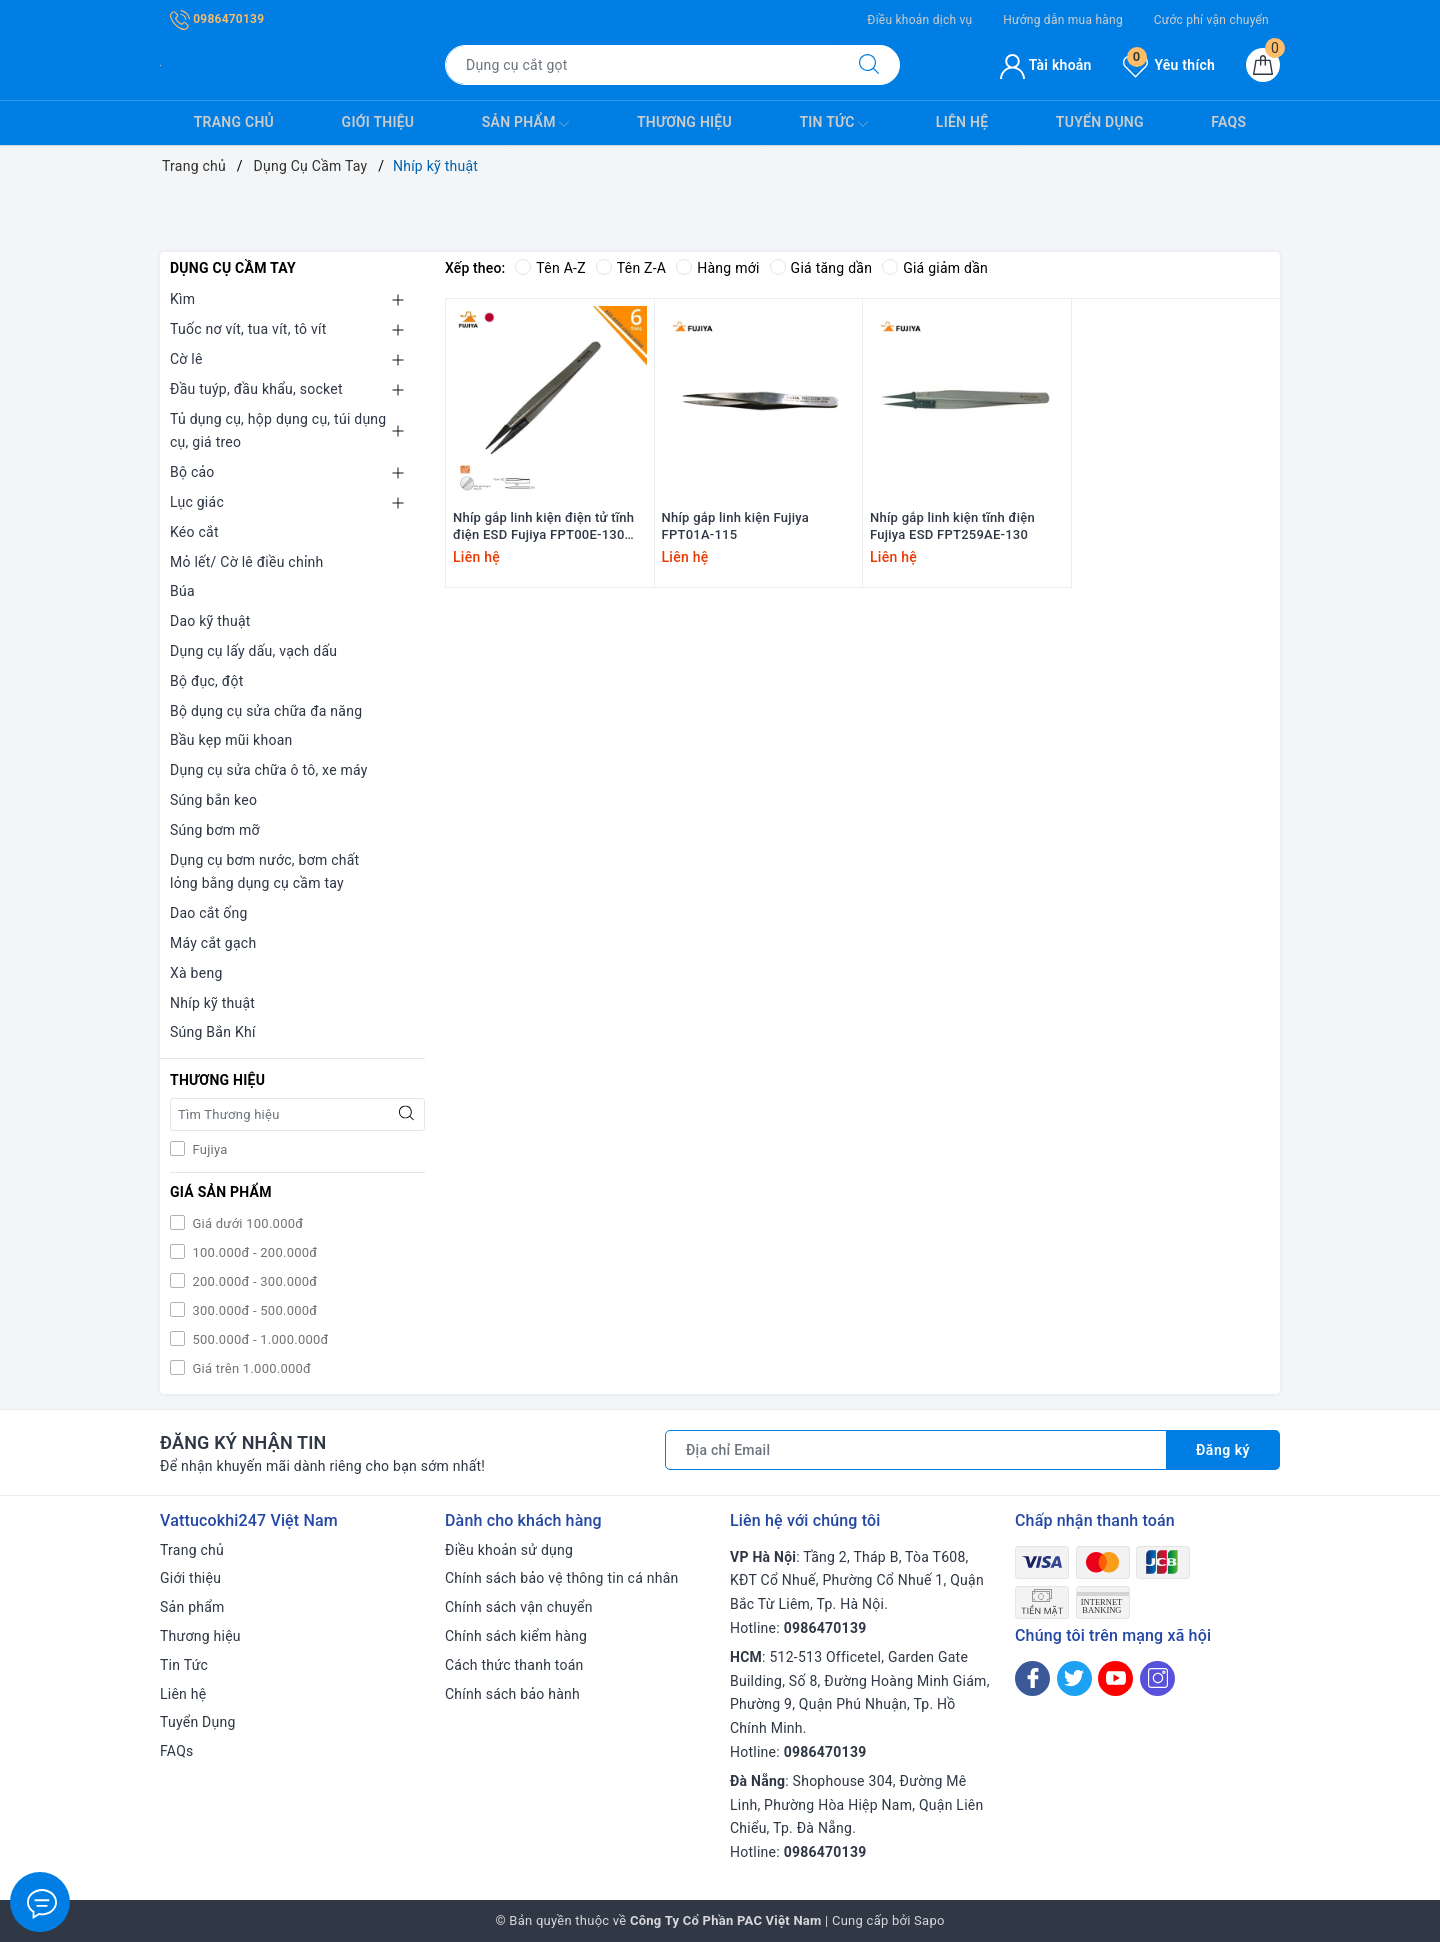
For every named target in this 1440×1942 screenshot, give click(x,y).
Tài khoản (1045, 65)
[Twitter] (1074, 1678)
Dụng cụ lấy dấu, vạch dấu (253, 651)
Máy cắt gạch (213, 943)
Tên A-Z (550, 268)
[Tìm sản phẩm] (642, 65)
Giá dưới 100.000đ (246, 1223)
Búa (182, 591)
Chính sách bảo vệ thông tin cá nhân (562, 1578)
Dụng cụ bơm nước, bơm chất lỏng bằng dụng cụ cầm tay (264, 872)
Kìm (182, 299)
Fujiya (208, 1149)
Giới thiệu (378, 122)
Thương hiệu (684, 122)
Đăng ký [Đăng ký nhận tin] (1223, 1450)
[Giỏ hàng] (1263, 65)
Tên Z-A (631, 268)
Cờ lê (186, 359)
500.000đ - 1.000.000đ (259, 1339)
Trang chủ (234, 122)
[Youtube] (1115, 1678)
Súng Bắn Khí (213, 1032)
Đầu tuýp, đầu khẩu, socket (256, 389)
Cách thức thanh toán (514, 1665)
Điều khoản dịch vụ (919, 20)
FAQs (1228, 122)
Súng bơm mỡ (215, 830)
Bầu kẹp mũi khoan (231, 740)
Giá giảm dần (935, 268)
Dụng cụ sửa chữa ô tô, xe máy (269, 770)
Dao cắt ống (209, 913)
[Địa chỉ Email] (916, 1450)
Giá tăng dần (821, 268)
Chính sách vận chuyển (519, 1607)
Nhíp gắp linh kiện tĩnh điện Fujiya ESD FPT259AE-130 (952, 526)
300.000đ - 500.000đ (253, 1310)
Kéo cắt (194, 532)
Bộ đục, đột (207, 681)
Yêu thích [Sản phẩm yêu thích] (1169, 65)
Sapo (929, 1920)
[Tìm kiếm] (869, 65)
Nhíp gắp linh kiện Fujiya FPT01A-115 (736, 526)
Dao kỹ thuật (210, 621)
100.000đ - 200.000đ (253, 1252)
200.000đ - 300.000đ (253, 1281)
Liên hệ (962, 122)
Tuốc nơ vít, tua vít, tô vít (248, 329)
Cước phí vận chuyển (1211, 20)
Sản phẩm (526, 124)
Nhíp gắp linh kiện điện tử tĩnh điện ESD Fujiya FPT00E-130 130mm (543, 527)
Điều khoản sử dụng (509, 1550)
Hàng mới (717, 268)
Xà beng (196, 973)
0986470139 (217, 19)
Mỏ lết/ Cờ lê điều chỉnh (247, 562)
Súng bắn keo (213, 800)
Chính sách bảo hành (512, 1694)
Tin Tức (833, 124)
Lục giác (197, 502)
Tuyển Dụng (1100, 122)
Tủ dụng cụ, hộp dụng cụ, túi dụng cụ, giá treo (278, 431)
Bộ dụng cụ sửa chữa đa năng (266, 711)
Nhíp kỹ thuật (212, 1003)
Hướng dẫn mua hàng (1063, 20)
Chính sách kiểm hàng (516, 1636)
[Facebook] (1032, 1678)
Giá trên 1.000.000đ (250, 1368)
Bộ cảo (192, 472)
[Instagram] (1157, 1678)
